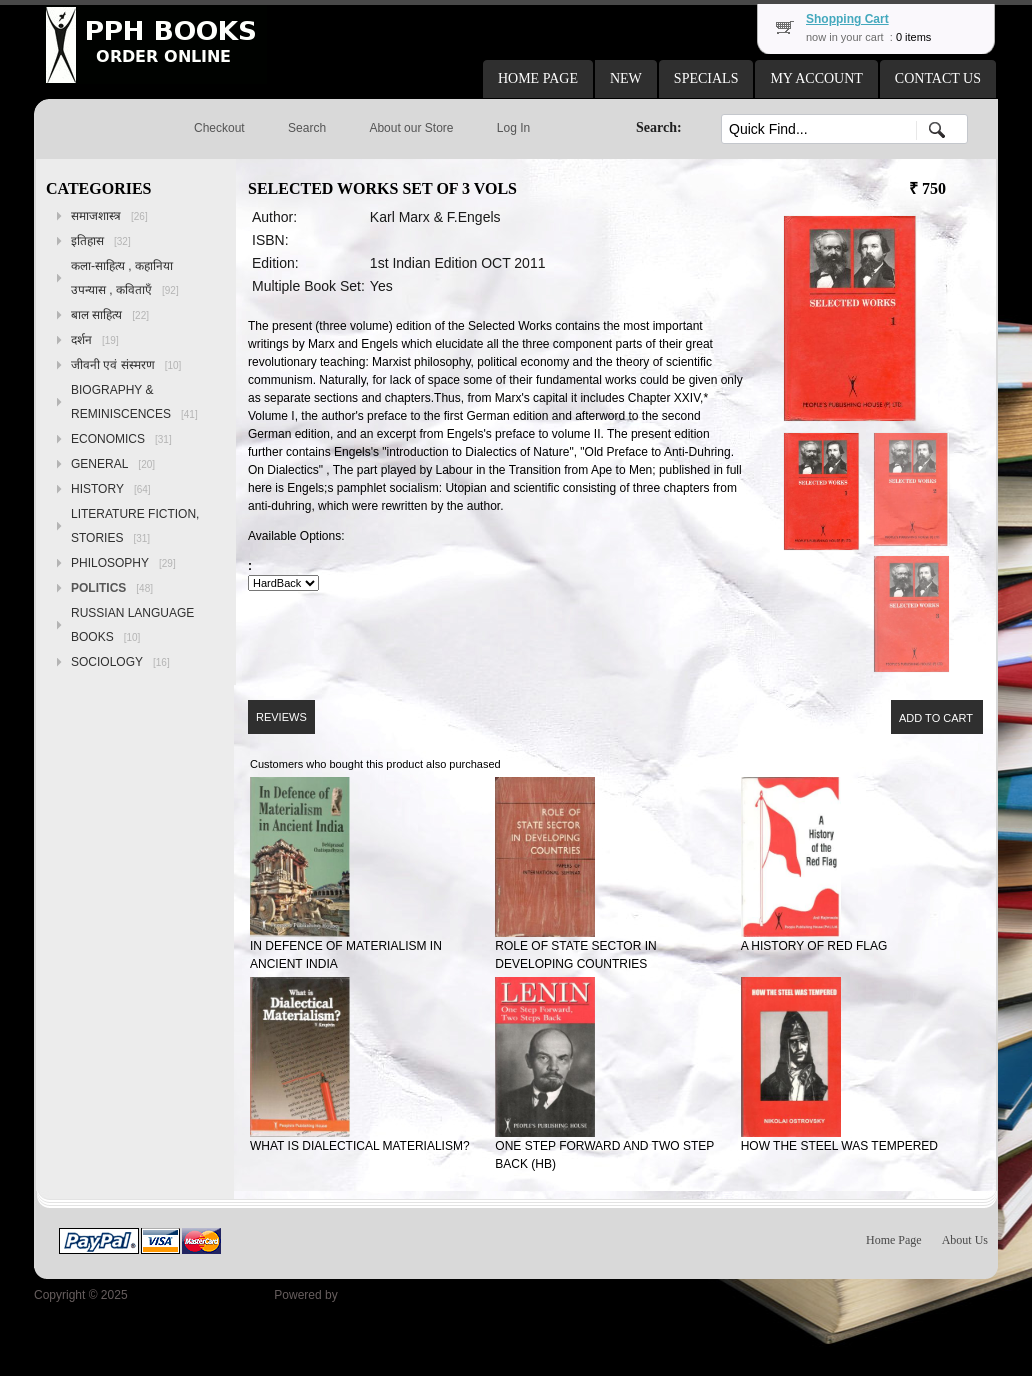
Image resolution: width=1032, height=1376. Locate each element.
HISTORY (111, 489)
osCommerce (376, 1295)
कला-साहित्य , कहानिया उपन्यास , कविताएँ (125, 278)
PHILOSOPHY (123, 563)
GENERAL (113, 464)
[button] (538, 79)
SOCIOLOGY (120, 662)
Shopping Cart (847, 19)
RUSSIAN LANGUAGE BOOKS (132, 625)
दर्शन (95, 340)
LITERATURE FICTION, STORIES (135, 526)
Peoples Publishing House (201, 1295)
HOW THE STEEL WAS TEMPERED (839, 1146)
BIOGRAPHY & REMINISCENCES (134, 402)
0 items (913, 37)
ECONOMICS (121, 439)
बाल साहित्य (110, 315)
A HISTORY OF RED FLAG (814, 946)
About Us (965, 1240)
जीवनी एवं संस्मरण (126, 365)
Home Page (894, 1240)
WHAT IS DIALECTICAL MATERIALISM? (360, 1146)
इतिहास (101, 241)
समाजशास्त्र (109, 216)
